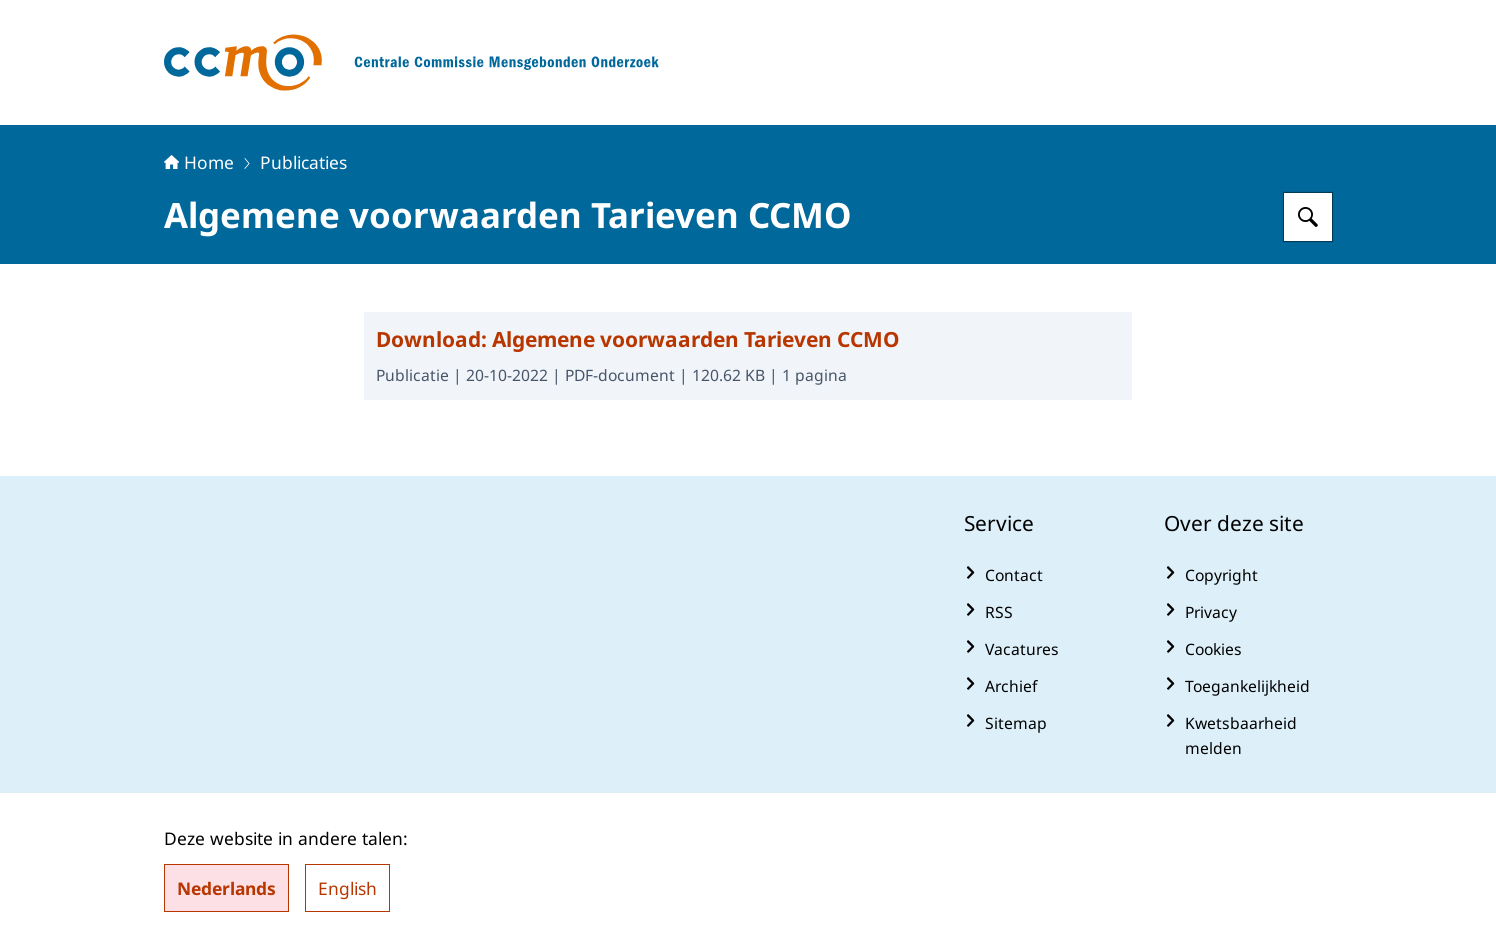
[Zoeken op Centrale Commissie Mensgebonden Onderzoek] (1308, 217)
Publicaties (303, 162)
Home (199, 162)
